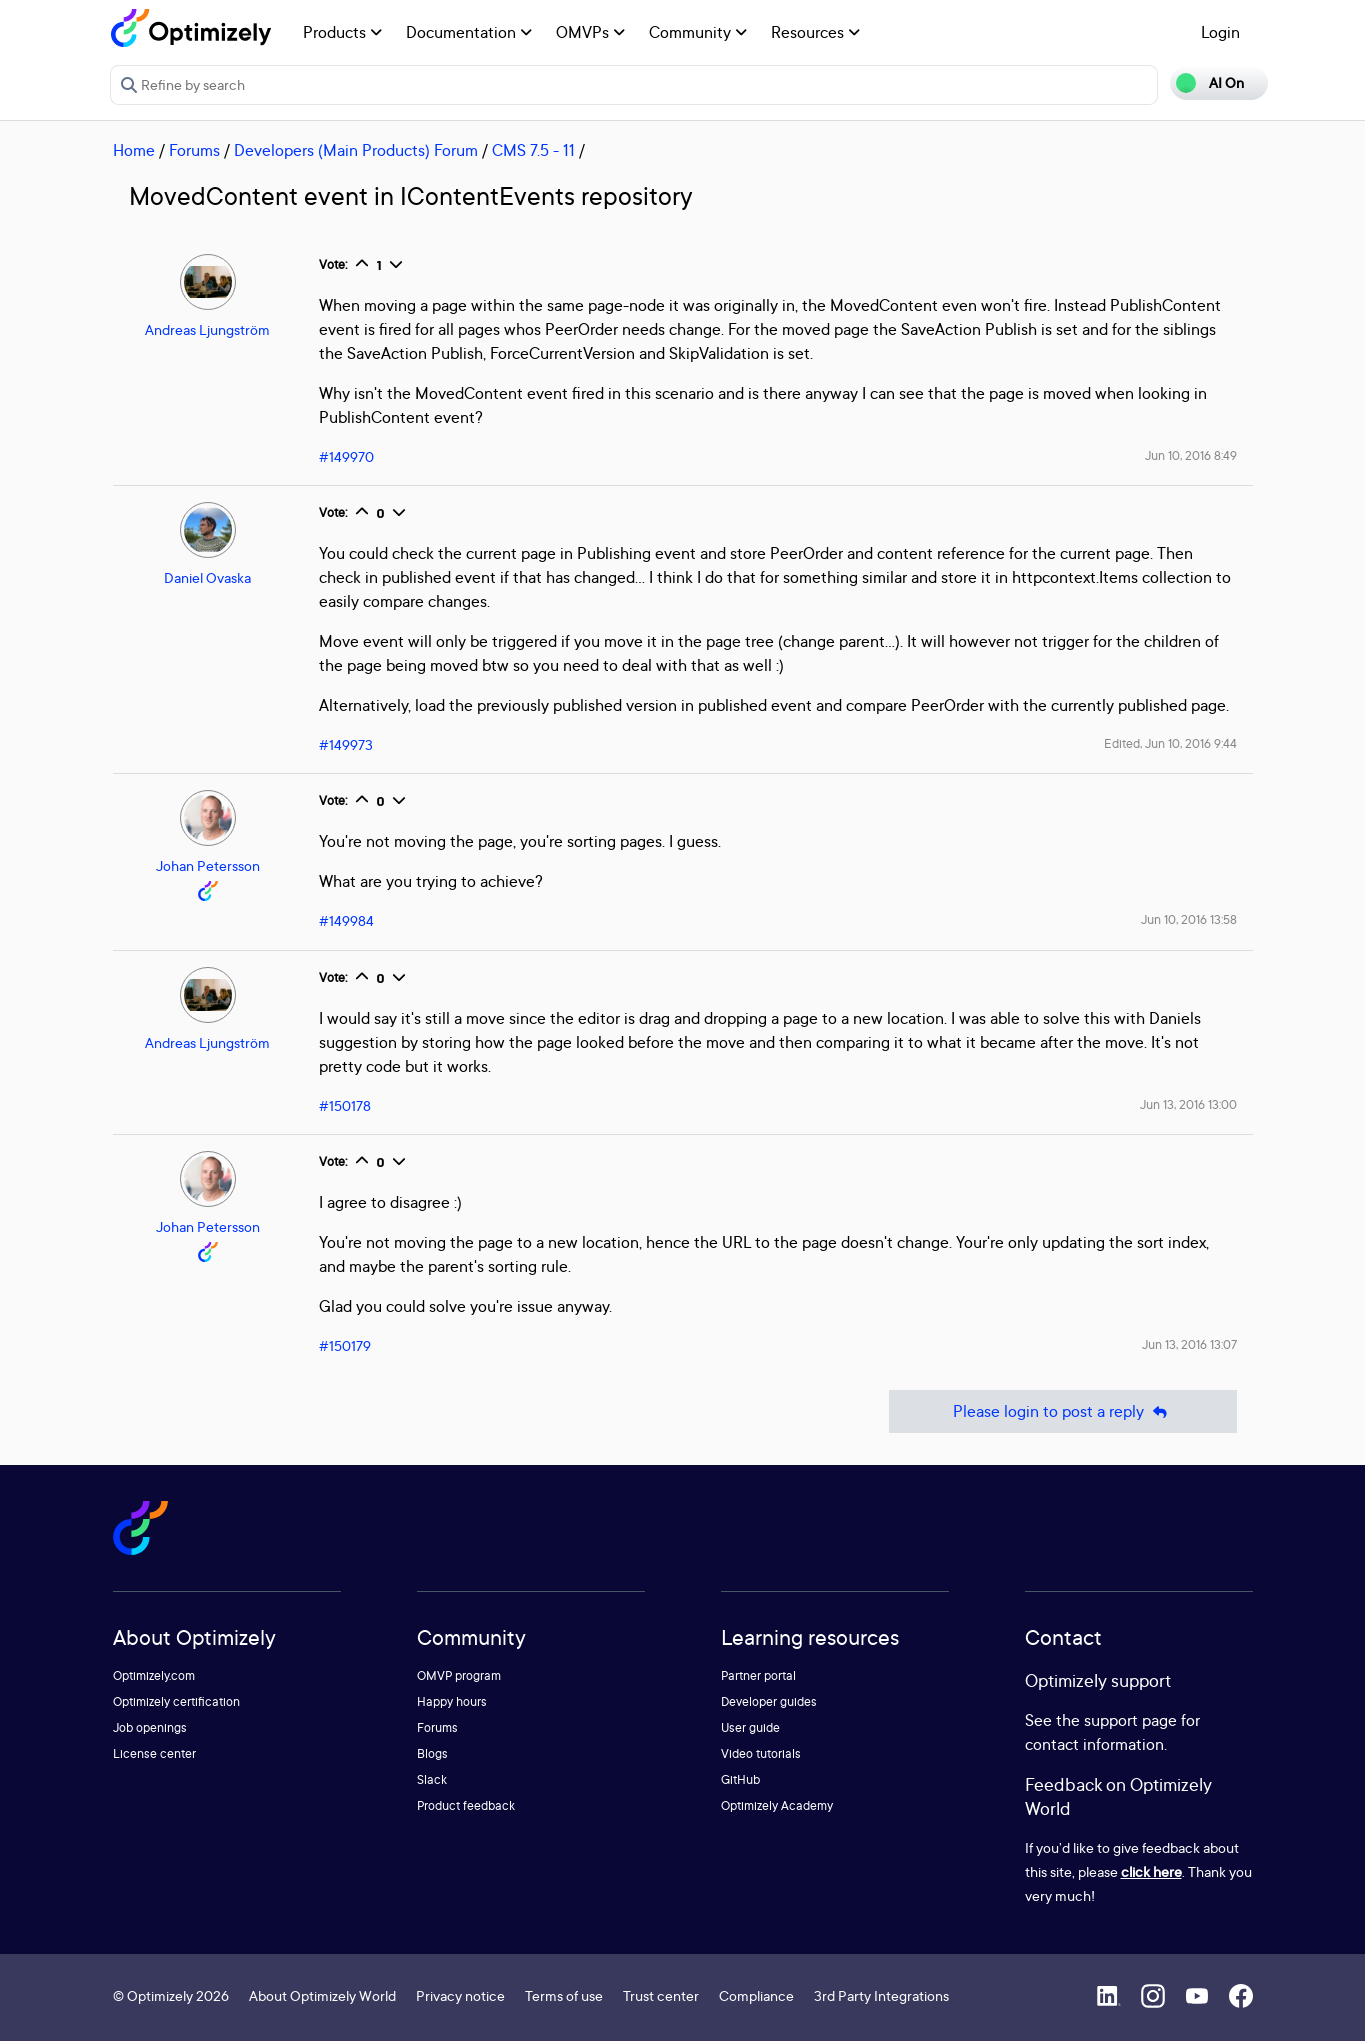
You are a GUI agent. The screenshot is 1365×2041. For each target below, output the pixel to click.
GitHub (740, 1779)
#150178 (345, 1105)
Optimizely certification (176, 1701)
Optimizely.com (154, 1675)
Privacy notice (460, 1995)
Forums (194, 150)
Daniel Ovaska (207, 577)
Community (698, 32)
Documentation (469, 32)
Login (1220, 32)
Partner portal (758, 1675)
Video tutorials (761, 1753)
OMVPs (590, 32)
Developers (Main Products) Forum (356, 150)
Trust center (661, 1995)
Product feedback (466, 1805)
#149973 (346, 744)
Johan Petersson (208, 865)
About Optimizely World (322, 1995)
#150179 (345, 1345)
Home (134, 150)
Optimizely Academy (777, 1805)
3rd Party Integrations (881, 1995)
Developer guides (769, 1701)
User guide (750, 1727)
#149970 (346, 456)
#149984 (346, 920)
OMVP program (459, 1675)
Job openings (150, 1727)
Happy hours (452, 1701)
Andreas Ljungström (207, 329)
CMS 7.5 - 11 (533, 150)
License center (154, 1753)
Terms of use (564, 1995)
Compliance (756, 1995)
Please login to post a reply (1063, 1411)
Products (342, 32)
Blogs (432, 1753)
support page (1130, 1720)
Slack (432, 1779)
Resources (815, 32)
